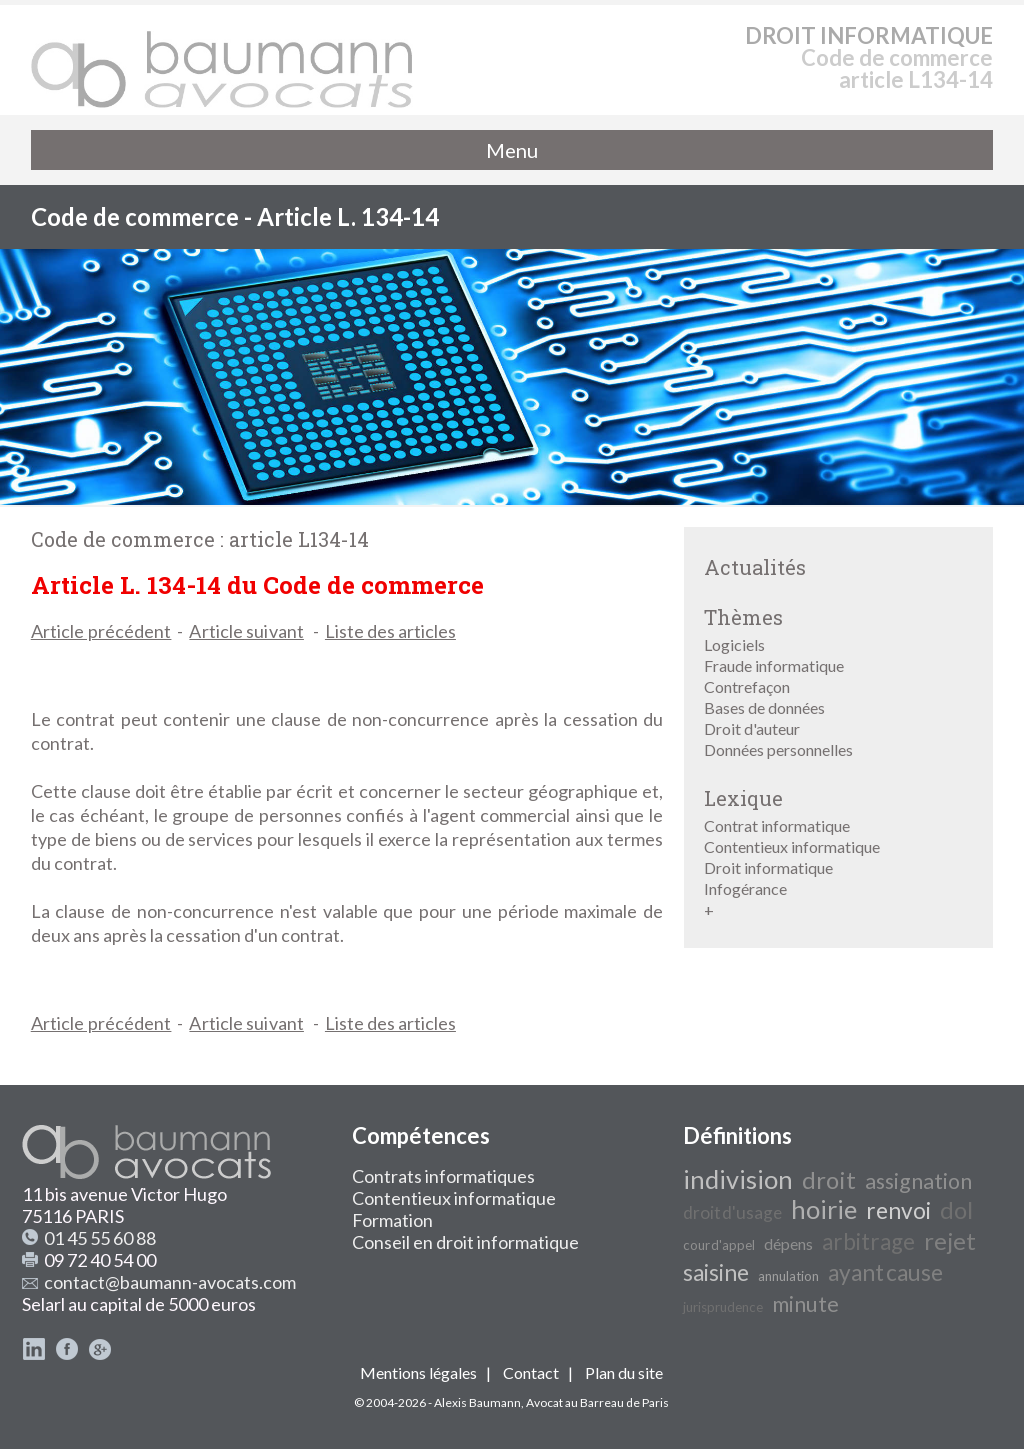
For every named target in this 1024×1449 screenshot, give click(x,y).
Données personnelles (778, 749)
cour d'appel (719, 1245)
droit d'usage (732, 1212)
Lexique (743, 798)
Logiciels (734, 644)
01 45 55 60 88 (100, 1238)
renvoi (898, 1210)
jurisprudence (723, 1307)
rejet (950, 1240)
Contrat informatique (777, 825)
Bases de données (764, 707)
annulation (788, 1276)
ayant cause (885, 1272)
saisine (716, 1272)
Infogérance (745, 888)
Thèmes (743, 617)
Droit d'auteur (752, 728)
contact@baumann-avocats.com (170, 1282)
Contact (531, 1372)
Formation (392, 1220)
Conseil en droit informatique (465, 1242)
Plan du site (624, 1372)
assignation (918, 1181)
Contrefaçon (747, 686)
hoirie (824, 1209)
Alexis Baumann (477, 1402)
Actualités (755, 567)
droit (829, 1179)
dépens (788, 1243)
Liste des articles (390, 631)
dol (956, 1209)
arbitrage (868, 1241)
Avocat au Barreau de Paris (597, 1402)
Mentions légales (418, 1372)
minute (805, 1304)
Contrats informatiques (443, 1176)
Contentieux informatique (792, 846)
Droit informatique (768, 867)
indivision (738, 1179)
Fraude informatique (774, 665)
